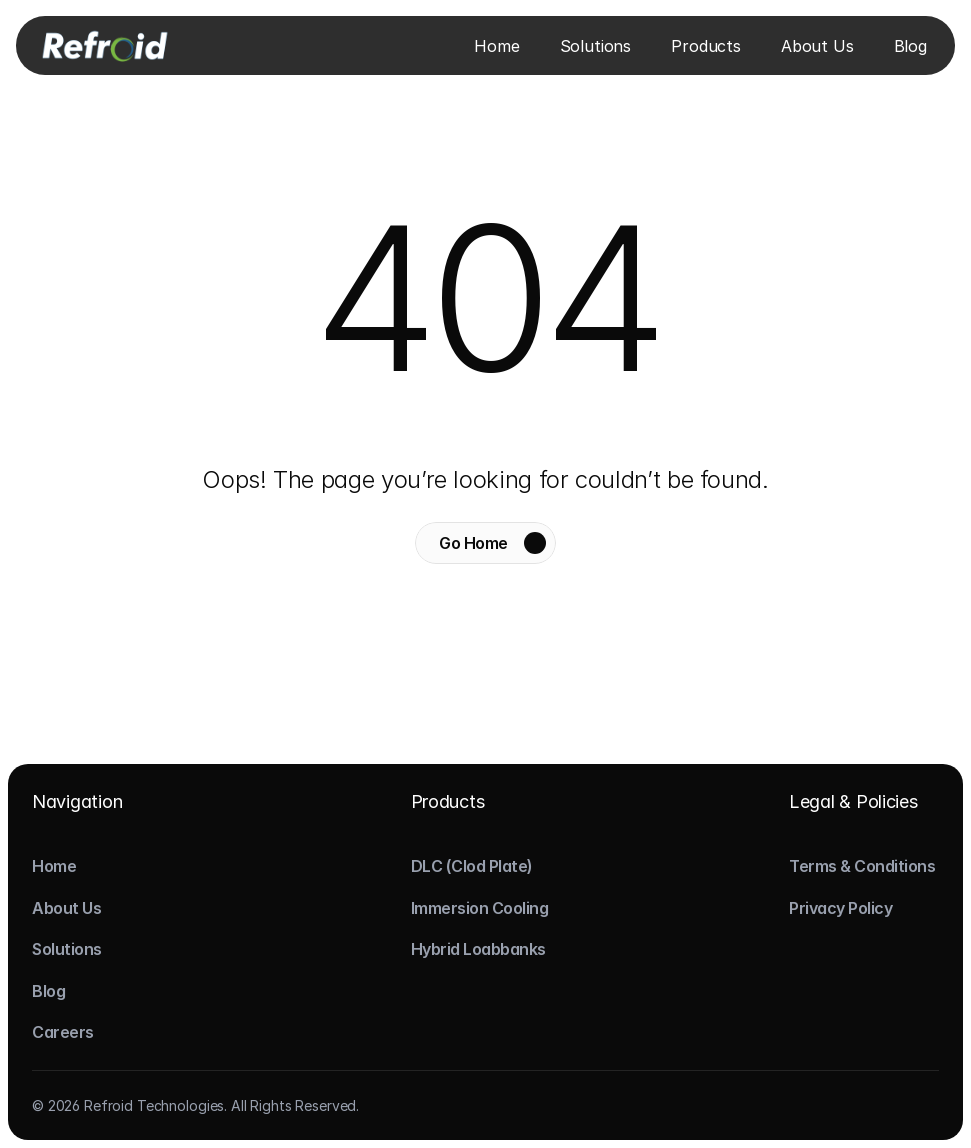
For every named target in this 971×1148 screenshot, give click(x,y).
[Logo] (103, 44)
